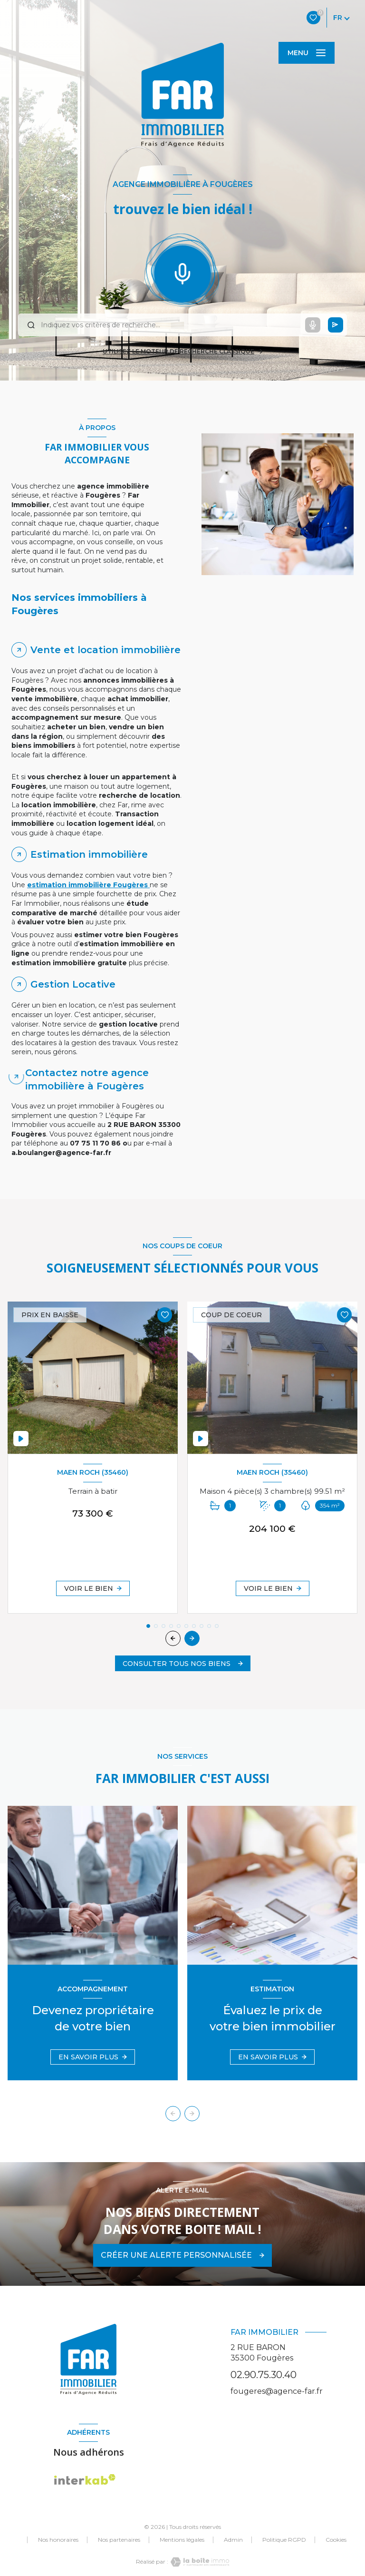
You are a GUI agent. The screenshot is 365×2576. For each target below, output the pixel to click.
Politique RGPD (284, 2539)
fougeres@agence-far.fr (277, 2391)
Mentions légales (182, 2539)
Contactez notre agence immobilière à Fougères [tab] (87, 1079)
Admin (233, 2539)
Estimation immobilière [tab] (89, 854)
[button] (192, 1638)
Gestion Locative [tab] (72, 984)
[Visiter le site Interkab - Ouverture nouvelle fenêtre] (84, 2479)
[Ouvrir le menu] (307, 53)
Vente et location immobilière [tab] (105, 650)
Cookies (336, 2540)
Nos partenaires (119, 2539)
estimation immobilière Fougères (88, 885)
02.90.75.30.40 (264, 2374)
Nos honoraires (58, 2539)
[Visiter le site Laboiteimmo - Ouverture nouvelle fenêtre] (198, 2562)
